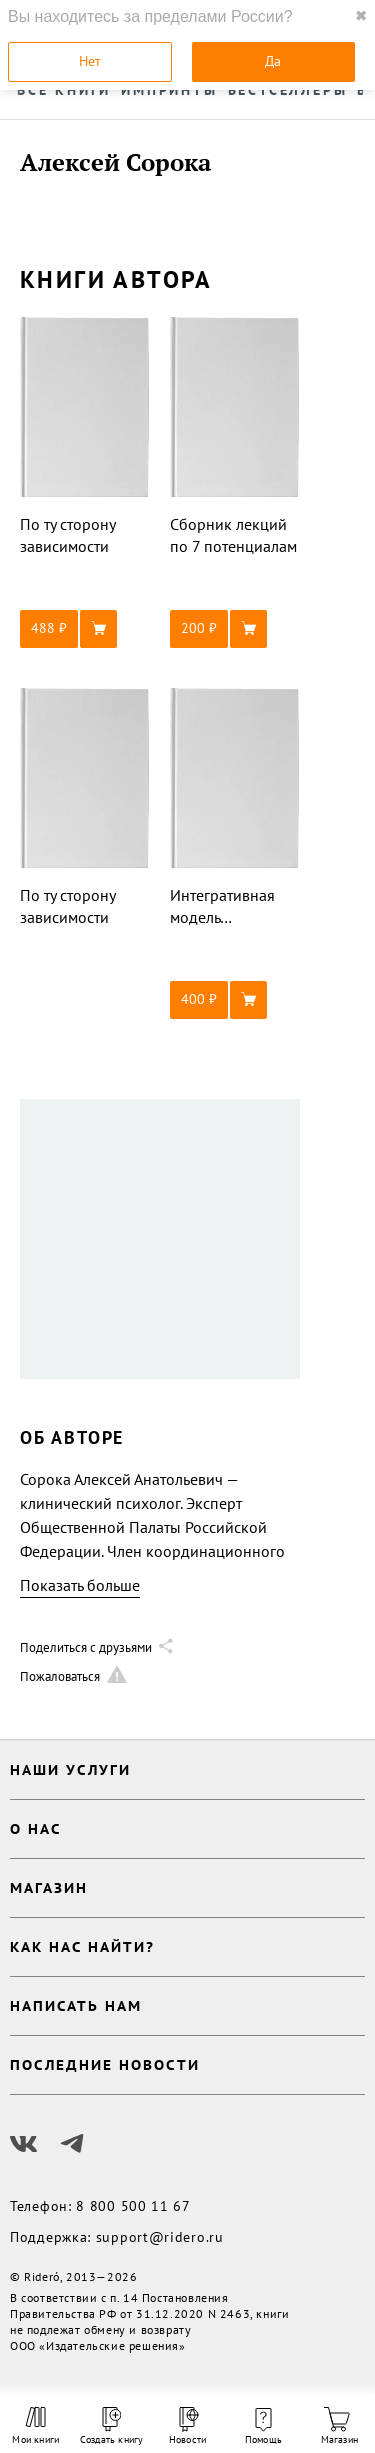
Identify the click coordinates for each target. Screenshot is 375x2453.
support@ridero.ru (160, 2237)
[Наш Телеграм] (72, 2144)
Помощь (263, 2427)
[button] (85, 629)
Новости (187, 2426)
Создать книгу (112, 2426)
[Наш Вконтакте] (24, 2144)
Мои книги (35, 2426)
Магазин (339, 2426)
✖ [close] (361, 16)
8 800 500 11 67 (133, 2206)
